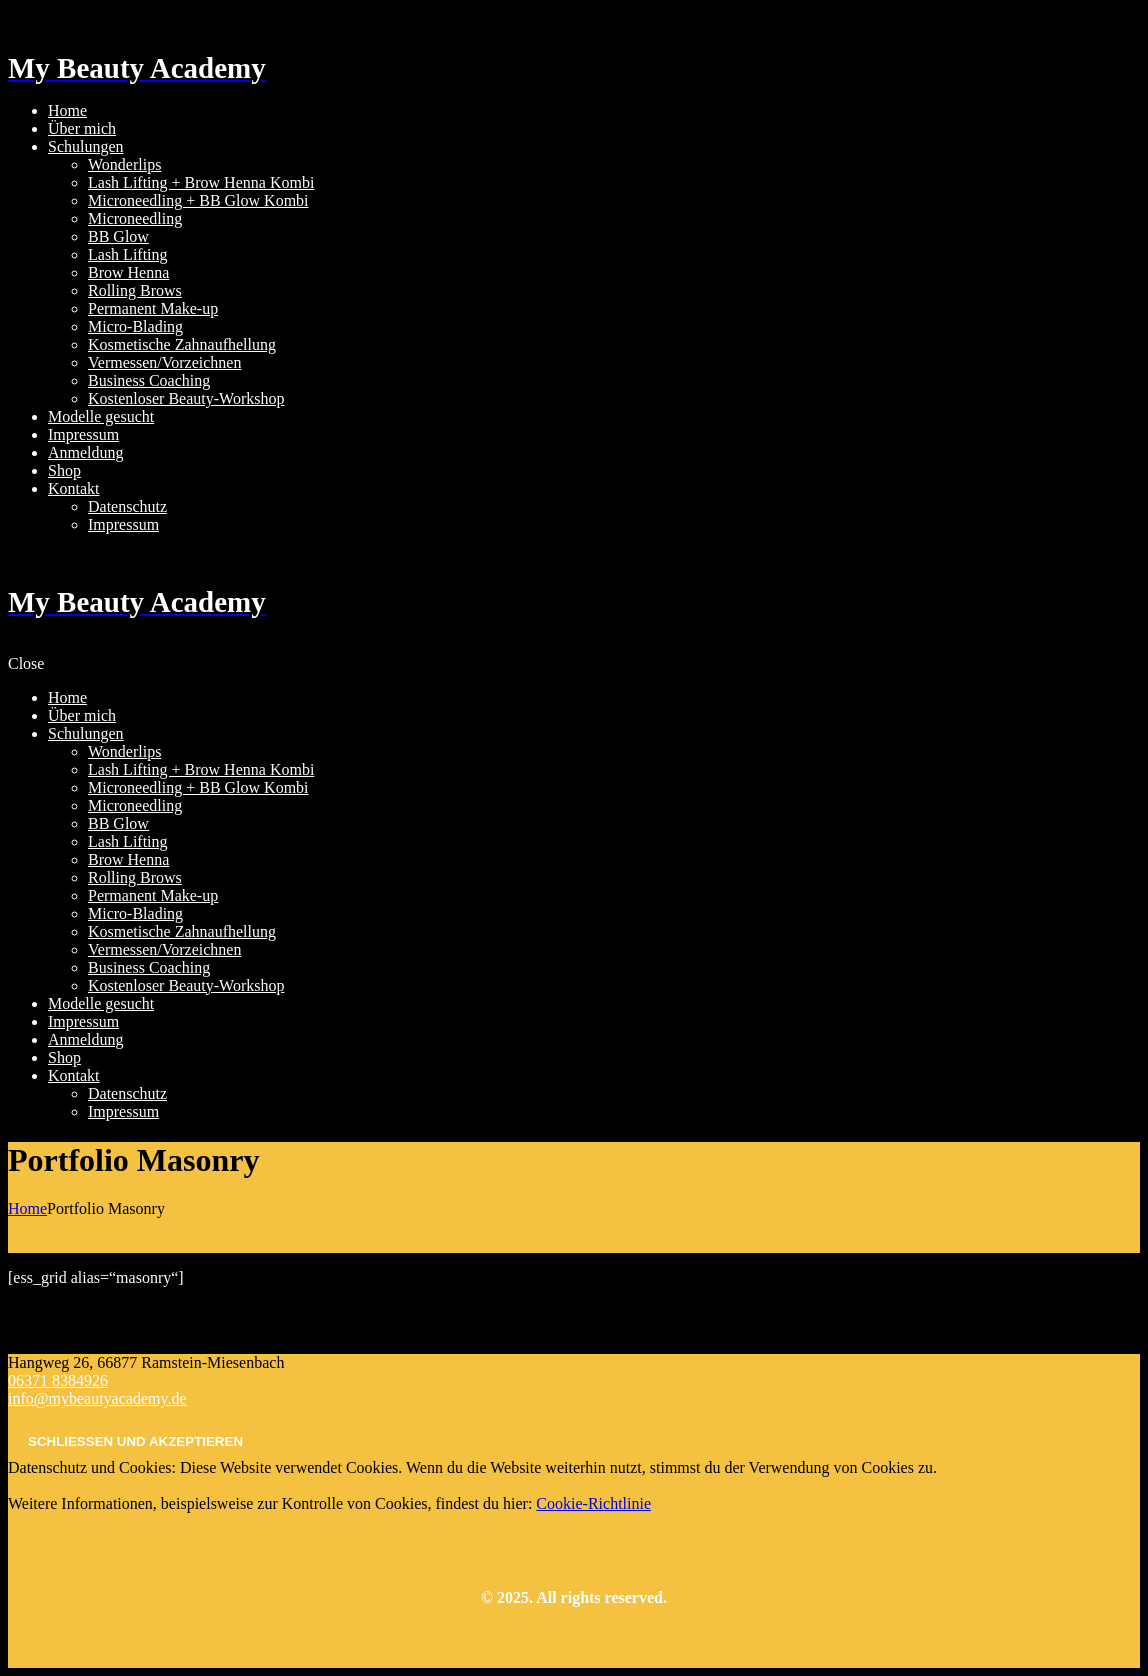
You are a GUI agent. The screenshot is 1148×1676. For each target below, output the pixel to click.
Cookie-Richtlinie (593, 1503)
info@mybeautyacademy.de (97, 1398)
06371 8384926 (58, 1380)
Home (27, 1208)
